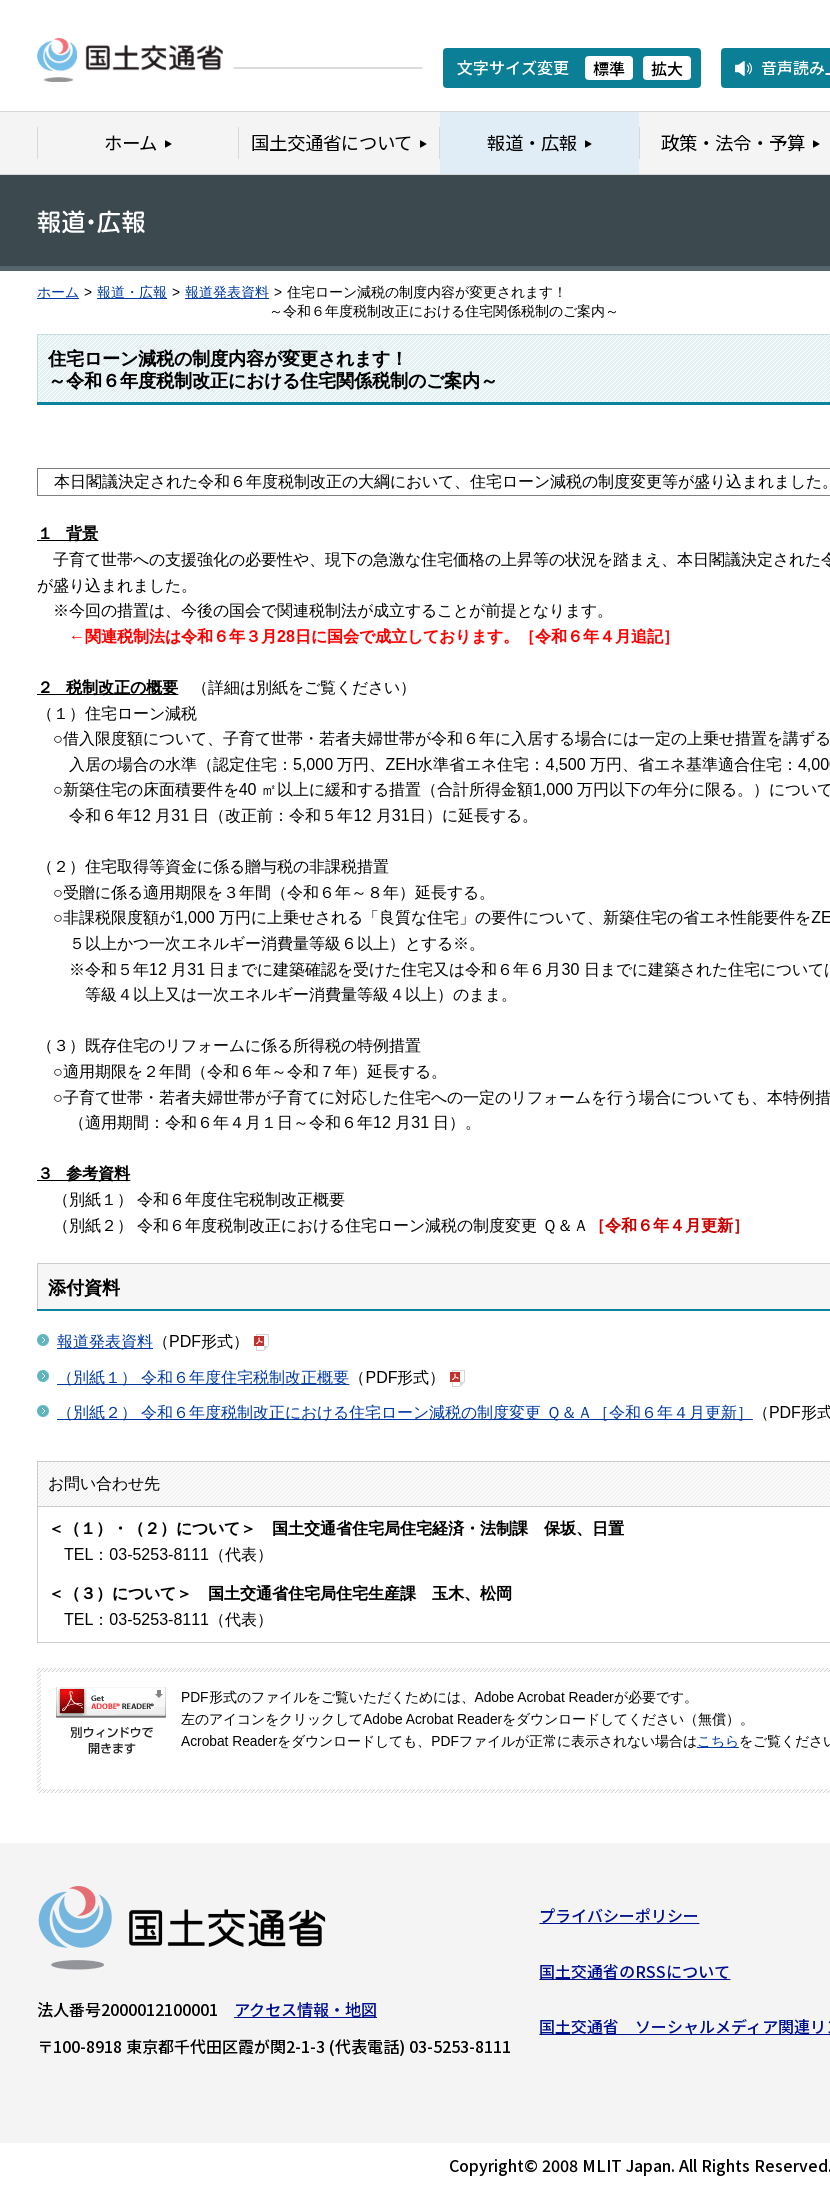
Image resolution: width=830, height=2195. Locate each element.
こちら (718, 1741)
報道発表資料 (227, 292)
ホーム (58, 292)
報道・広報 (132, 292)
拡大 (667, 68)
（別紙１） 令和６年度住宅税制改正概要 (203, 1377)
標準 (609, 68)
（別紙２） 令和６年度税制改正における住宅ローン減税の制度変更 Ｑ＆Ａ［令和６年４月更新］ (405, 1412)
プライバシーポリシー (619, 1922)
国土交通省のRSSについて (634, 1977)
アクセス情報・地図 (305, 2016)
